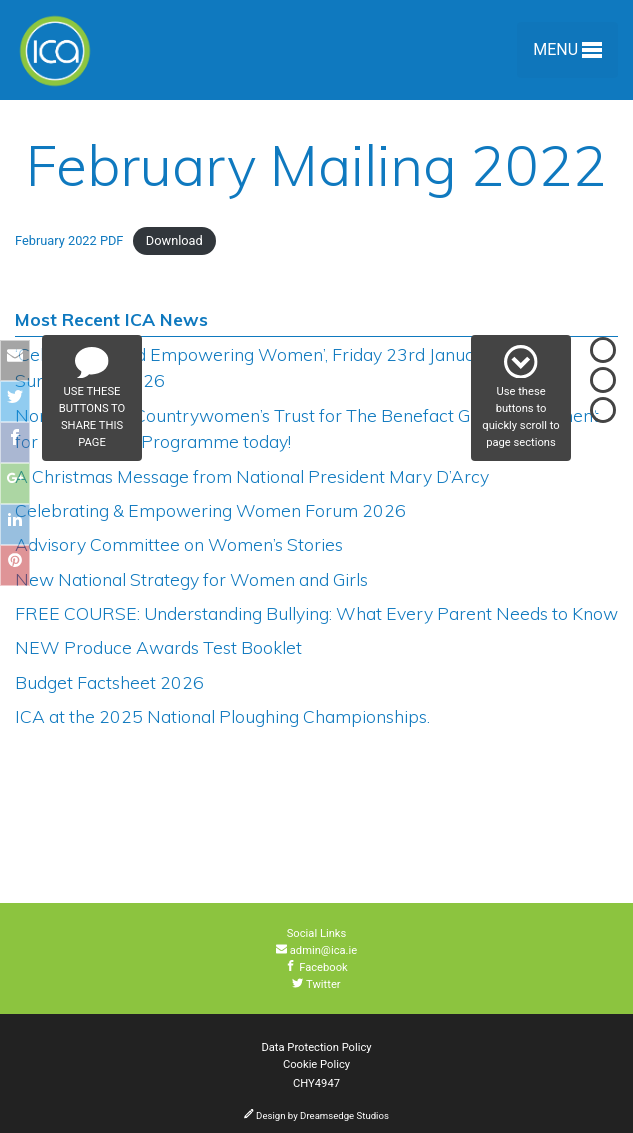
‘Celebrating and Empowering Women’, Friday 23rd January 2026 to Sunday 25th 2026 (287, 367)
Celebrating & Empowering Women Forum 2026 (210, 510)
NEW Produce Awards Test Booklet (158, 647)
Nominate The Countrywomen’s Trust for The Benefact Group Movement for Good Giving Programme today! (307, 428)
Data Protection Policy (316, 1047)
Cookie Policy (316, 1064)
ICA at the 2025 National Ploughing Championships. (222, 716)
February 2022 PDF (69, 240)
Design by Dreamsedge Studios (316, 1115)
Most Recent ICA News (111, 319)
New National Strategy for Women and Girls (191, 579)
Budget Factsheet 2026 (109, 682)
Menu (567, 53)
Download (174, 240)
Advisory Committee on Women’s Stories (179, 544)
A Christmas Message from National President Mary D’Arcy (252, 476)
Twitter (316, 984)
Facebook (316, 967)
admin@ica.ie (316, 950)
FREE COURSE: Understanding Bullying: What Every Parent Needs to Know (316, 613)
